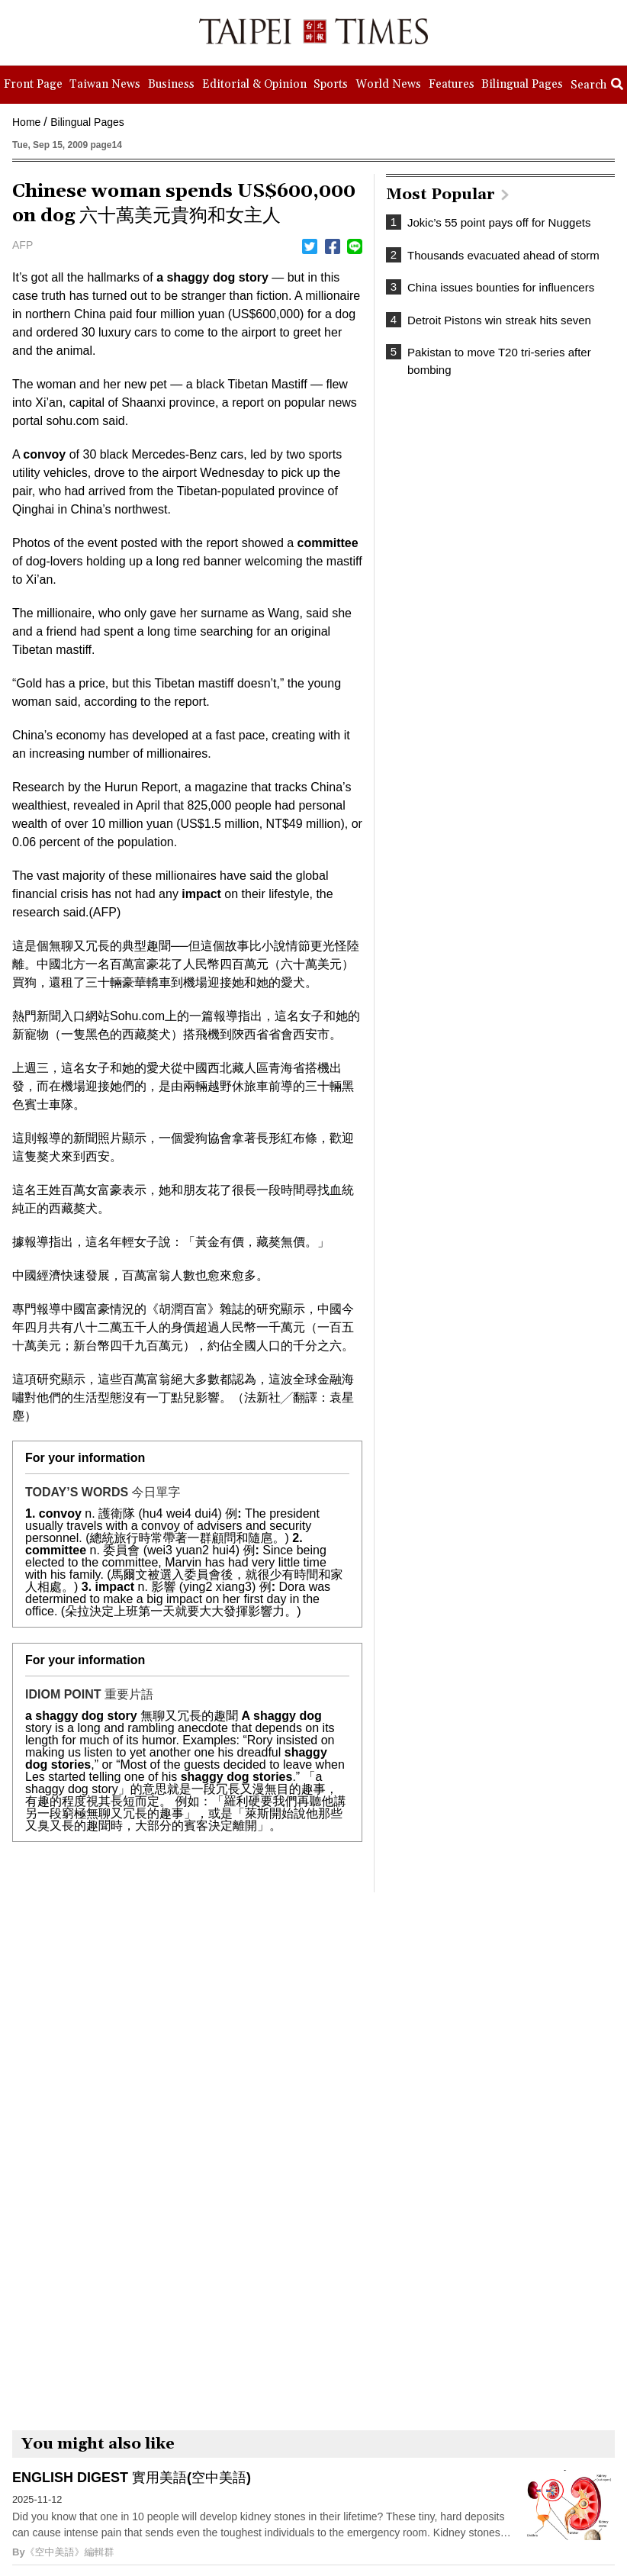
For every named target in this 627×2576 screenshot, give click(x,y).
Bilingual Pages (87, 122)
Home (26, 122)
